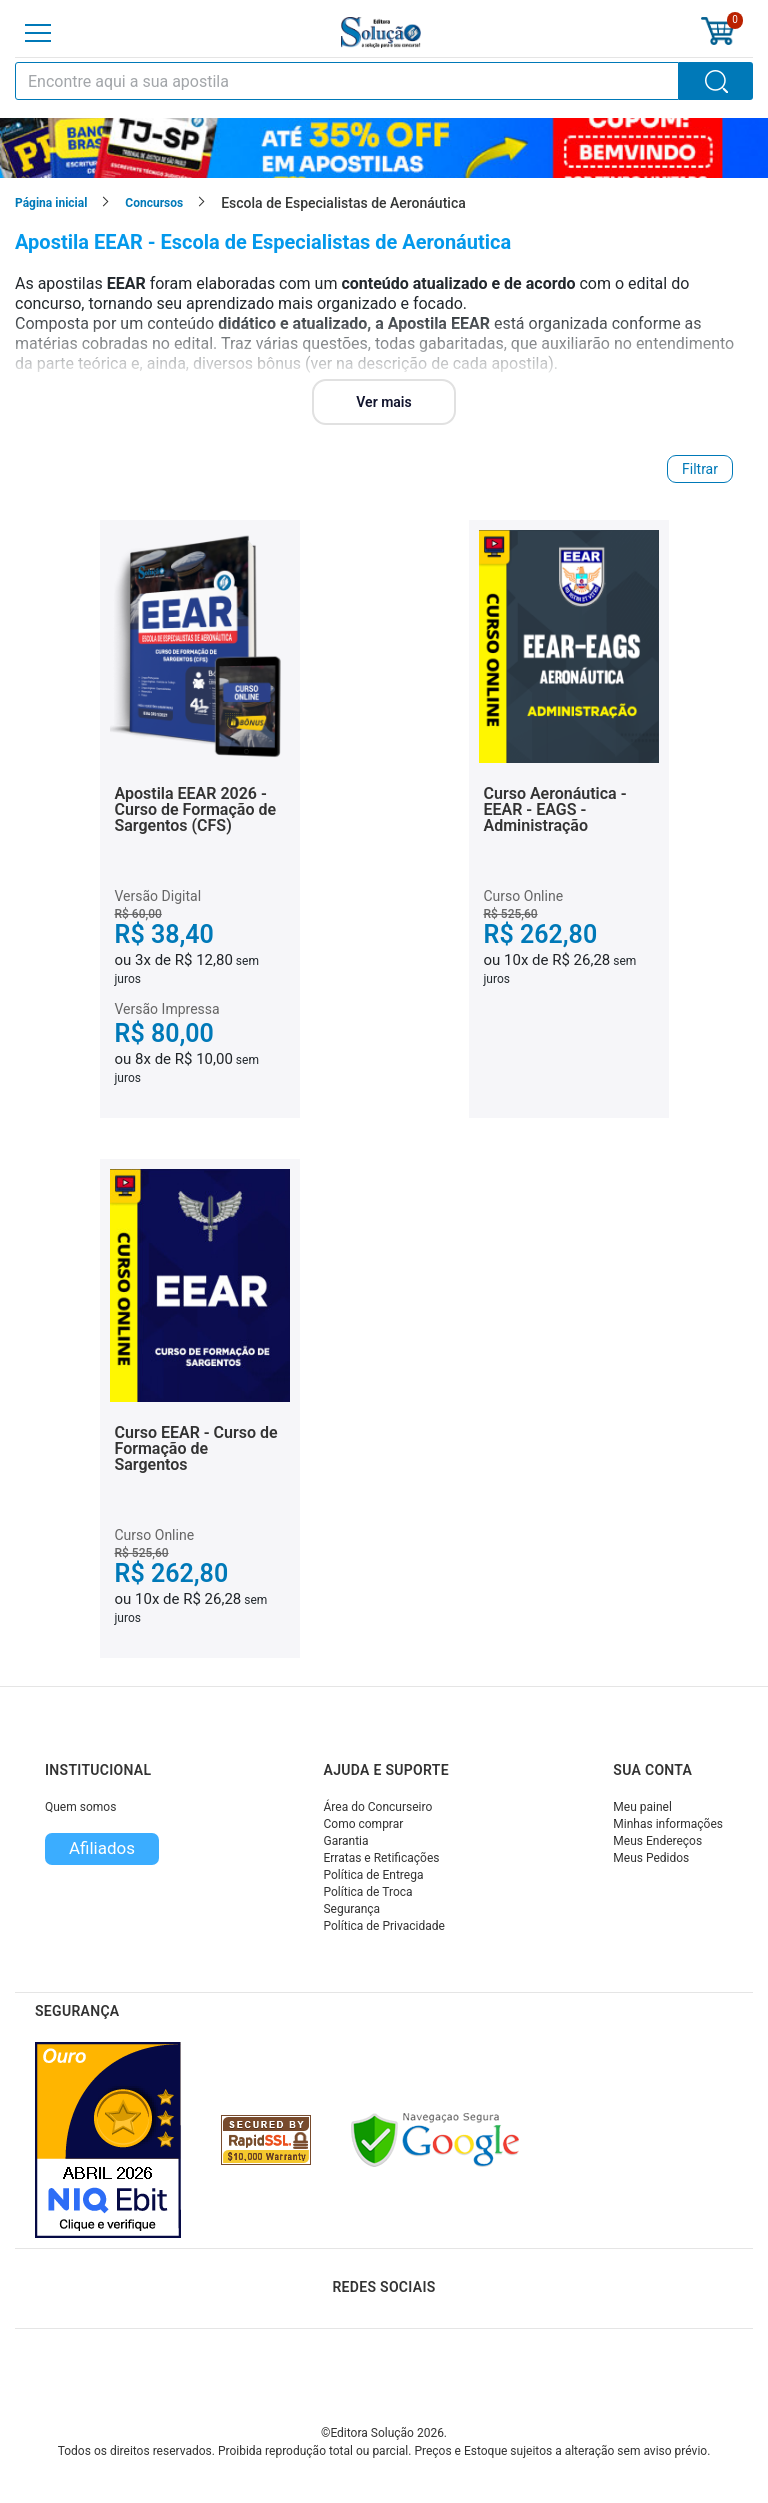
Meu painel (642, 1807)
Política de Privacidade (383, 1926)
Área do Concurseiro (377, 1807)
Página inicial (51, 203)
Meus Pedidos (651, 1858)
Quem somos (80, 1807)
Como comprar (363, 1824)
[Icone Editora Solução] (381, 32)
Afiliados (102, 1848)
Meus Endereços (657, 1841)
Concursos (154, 203)
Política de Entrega (373, 1875)
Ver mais (383, 402)
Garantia (345, 1841)
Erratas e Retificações (381, 1858)
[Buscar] (716, 81)
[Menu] (38, 33)
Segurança (351, 1909)
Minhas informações (668, 1824)
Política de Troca (367, 1892)
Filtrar (700, 469)
